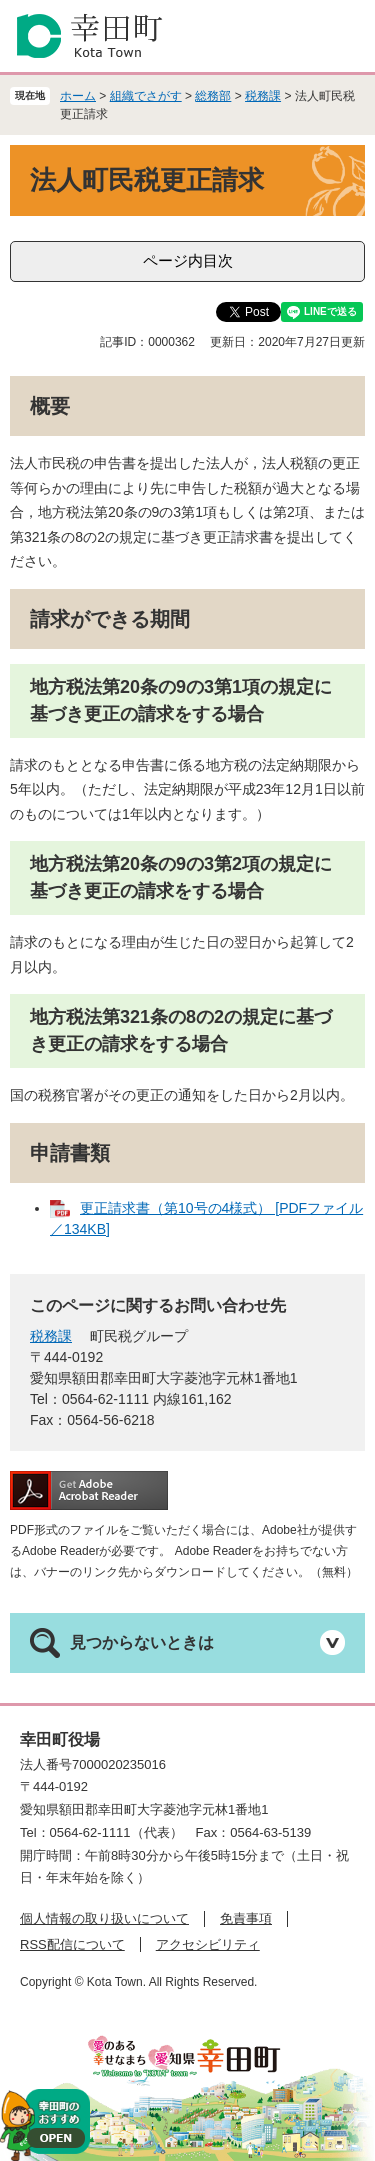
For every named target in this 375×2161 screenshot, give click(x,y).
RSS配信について (72, 1944)
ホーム (78, 96)
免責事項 (246, 1918)
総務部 (213, 96)
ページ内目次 (188, 260)
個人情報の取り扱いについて (104, 1918)
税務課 (263, 96)
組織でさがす (146, 96)
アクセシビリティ (208, 1944)
